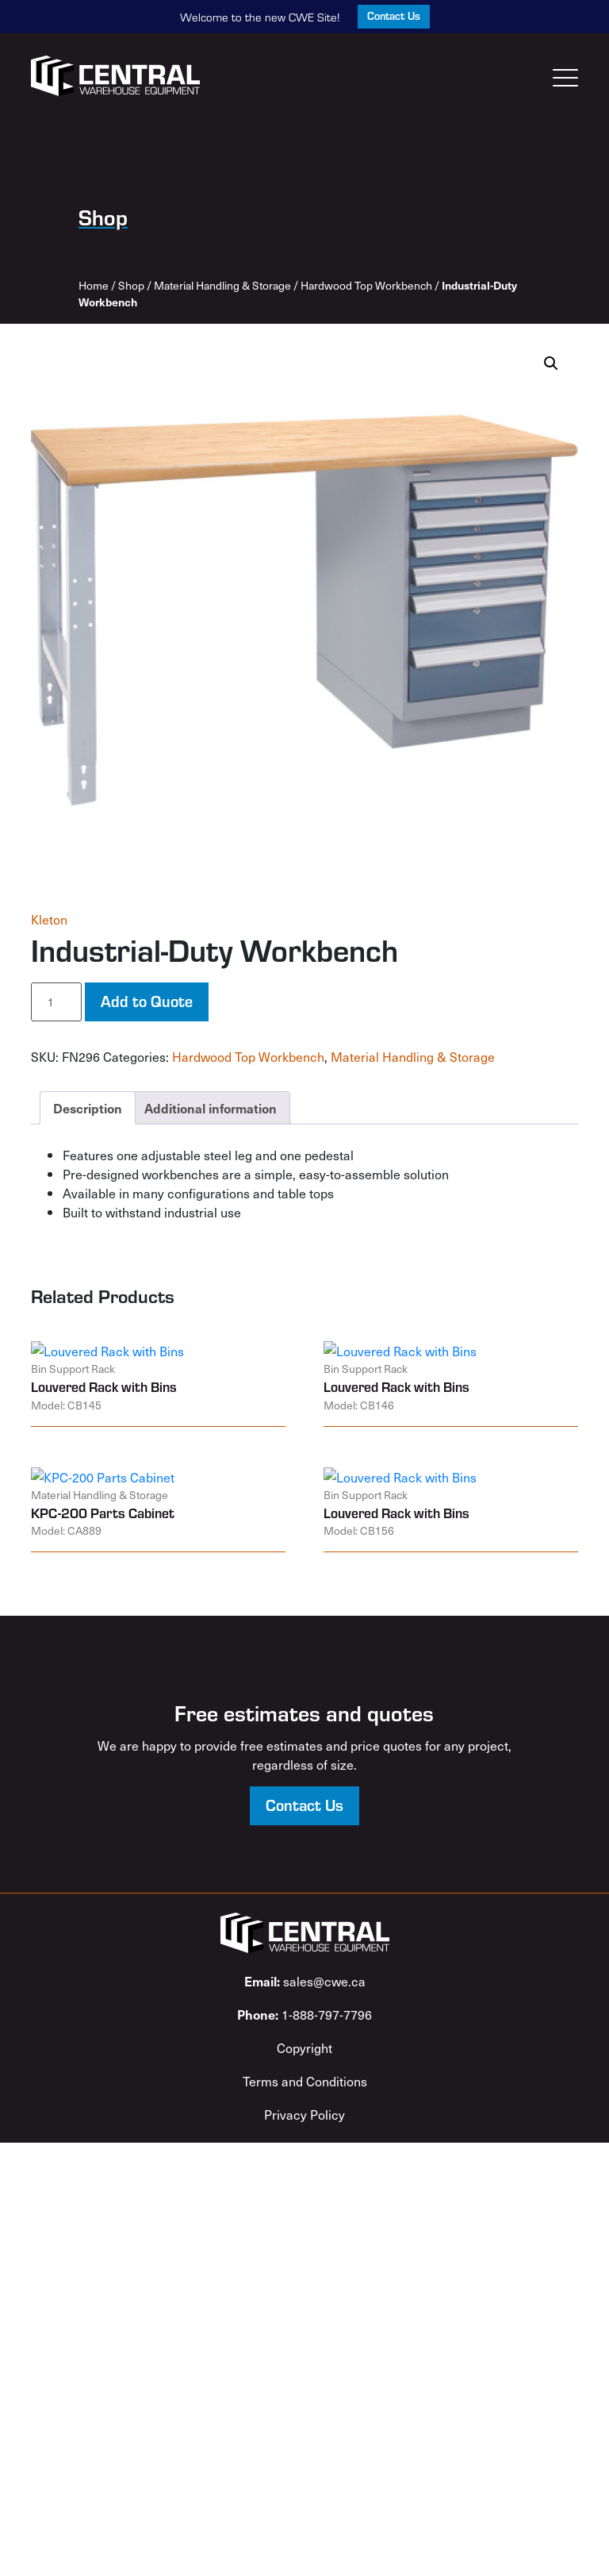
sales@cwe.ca (305, 1980)
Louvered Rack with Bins (104, 1386)
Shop (131, 285)
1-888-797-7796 (304, 2014)
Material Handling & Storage (222, 285)
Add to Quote (147, 1000)
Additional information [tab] (210, 1108)
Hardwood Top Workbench (366, 285)
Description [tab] (87, 1108)
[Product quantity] (56, 1001)
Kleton (49, 919)
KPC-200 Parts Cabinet (102, 1512)
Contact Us (393, 15)
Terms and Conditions (305, 2080)
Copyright (304, 2047)
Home (94, 285)
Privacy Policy (304, 2114)
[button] (551, 363)
